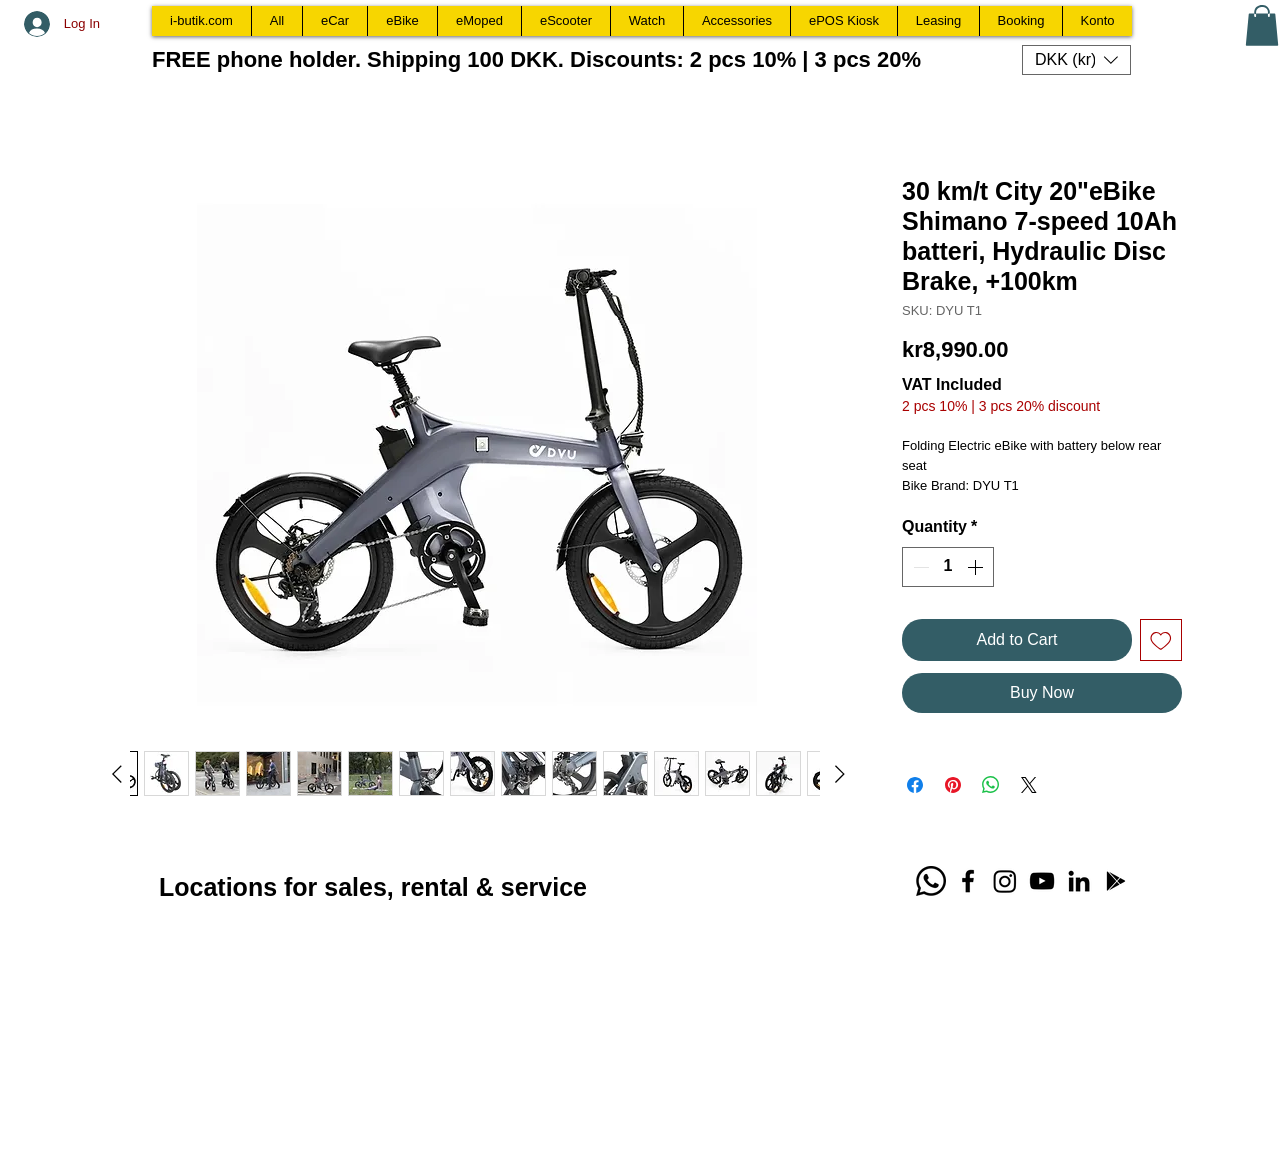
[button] (1262, 25)
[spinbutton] (948, 567)
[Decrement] (919, 567)
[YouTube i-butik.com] (1042, 881)
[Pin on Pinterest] (953, 785)
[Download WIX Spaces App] (1116, 881)
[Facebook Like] (753, 887)
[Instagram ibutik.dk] (1005, 881)
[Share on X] (1029, 785)
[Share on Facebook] (915, 785)
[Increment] (977, 567)
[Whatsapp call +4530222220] (931, 881)
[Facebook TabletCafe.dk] (968, 881)
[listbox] (1076, 60)
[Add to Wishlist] (1161, 640)
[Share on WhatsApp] (991, 785)
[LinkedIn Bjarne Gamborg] (1079, 881)
